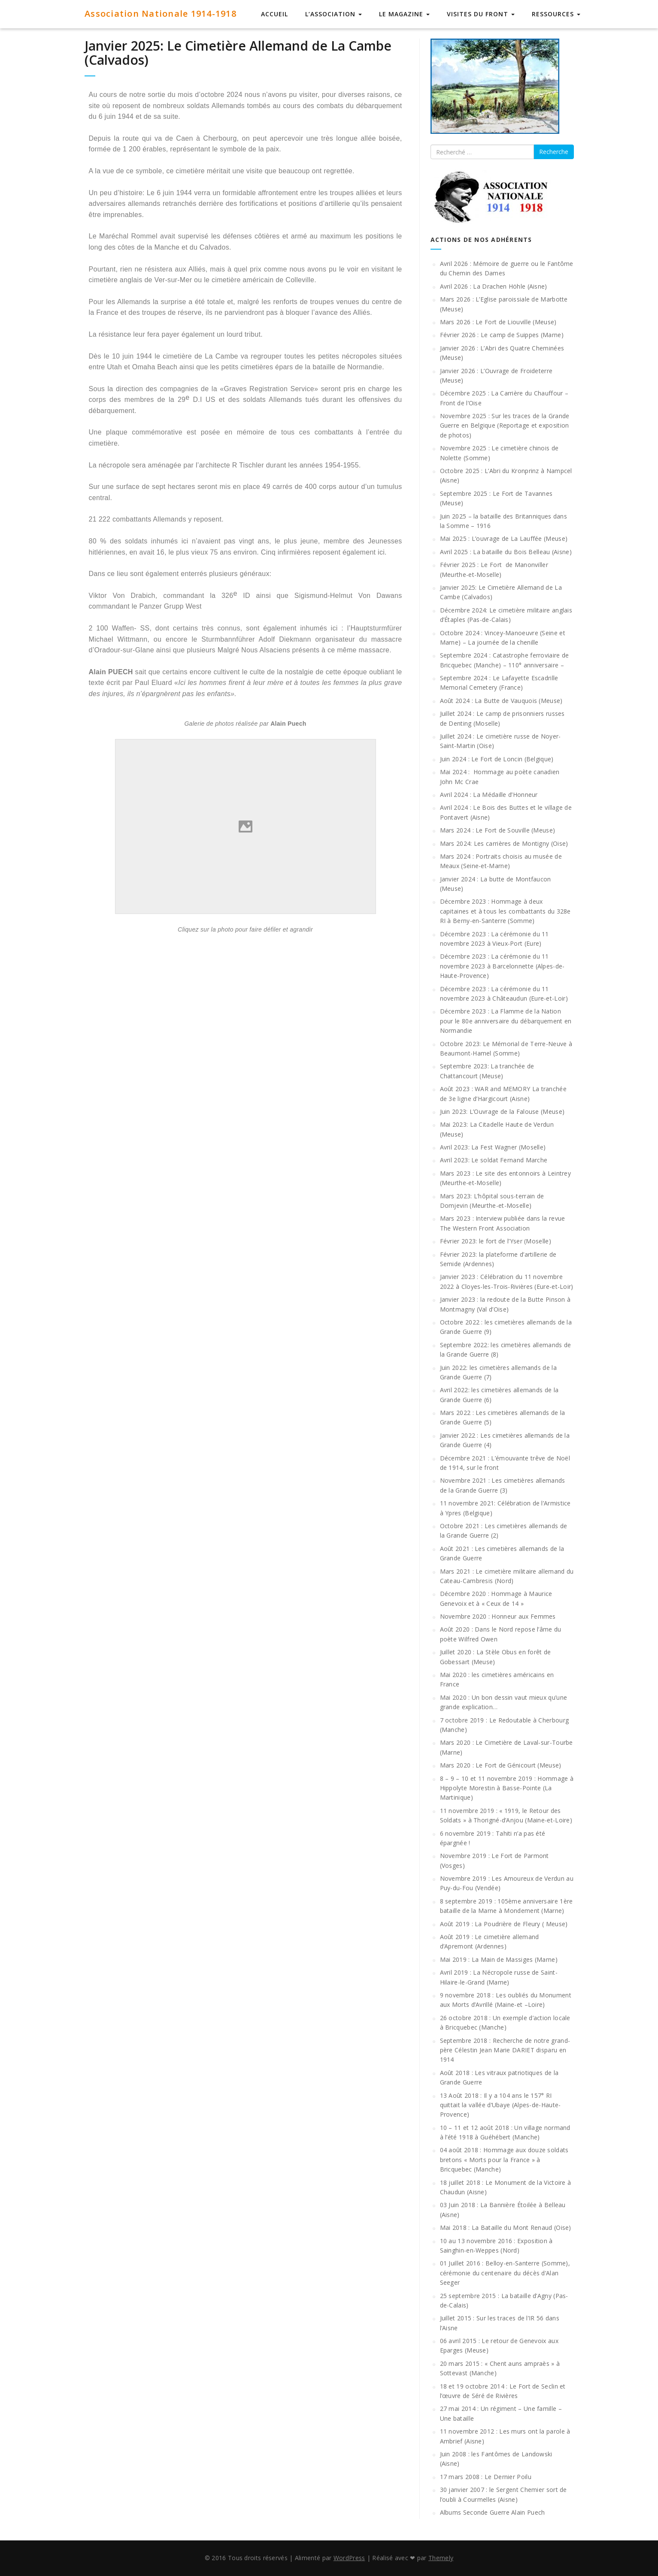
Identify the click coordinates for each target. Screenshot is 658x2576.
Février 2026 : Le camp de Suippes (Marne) (502, 335)
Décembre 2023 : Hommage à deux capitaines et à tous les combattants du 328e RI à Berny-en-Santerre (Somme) (505, 911)
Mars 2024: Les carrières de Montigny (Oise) (504, 843)
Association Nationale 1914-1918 (161, 13)
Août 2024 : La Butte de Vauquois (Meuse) (501, 701)
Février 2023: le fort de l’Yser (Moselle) (495, 1241)
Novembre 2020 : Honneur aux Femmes (498, 1616)
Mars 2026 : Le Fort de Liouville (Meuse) (498, 322)
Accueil (274, 14)
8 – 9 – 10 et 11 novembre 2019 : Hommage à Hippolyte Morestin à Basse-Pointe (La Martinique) (507, 1788)
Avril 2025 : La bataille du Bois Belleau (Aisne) (506, 552)
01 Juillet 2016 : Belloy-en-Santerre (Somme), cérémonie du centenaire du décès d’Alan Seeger (505, 2272)
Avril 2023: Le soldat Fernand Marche (494, 1160)
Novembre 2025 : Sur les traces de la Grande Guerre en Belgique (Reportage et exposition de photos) (505, 425)
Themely (440, 2558)
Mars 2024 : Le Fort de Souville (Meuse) (497, 830)
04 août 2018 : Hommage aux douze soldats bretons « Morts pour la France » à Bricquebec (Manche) (504, 2159)
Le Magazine (404, 14)
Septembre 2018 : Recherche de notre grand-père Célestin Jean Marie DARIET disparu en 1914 (505, 2050)
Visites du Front (481, 14)
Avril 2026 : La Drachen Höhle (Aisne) (493, 286)
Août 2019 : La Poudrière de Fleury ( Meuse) (504, 1924)
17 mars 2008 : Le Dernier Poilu (485, 2477)
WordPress (349, 2558)
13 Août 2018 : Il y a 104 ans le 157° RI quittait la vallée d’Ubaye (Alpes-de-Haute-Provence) (500, 2105)
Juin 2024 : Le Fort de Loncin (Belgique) (497, 759)
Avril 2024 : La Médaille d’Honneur (489, 794)
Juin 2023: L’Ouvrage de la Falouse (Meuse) (502, 1111)
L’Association (333, 14)
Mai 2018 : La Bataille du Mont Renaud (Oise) (505, 2227)
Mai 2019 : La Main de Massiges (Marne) (499, 1959)
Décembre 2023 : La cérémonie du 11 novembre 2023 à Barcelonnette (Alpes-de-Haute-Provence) (502, 966)
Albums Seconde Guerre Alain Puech (492, 2512)
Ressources (556, 14)
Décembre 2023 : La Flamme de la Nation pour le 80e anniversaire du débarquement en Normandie (506, 1021)
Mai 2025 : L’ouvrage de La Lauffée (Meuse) (504, 538)
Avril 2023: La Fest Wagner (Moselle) (493, 1147)
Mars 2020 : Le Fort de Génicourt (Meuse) (500, 1765)
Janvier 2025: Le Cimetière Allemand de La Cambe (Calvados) (238, 53)
